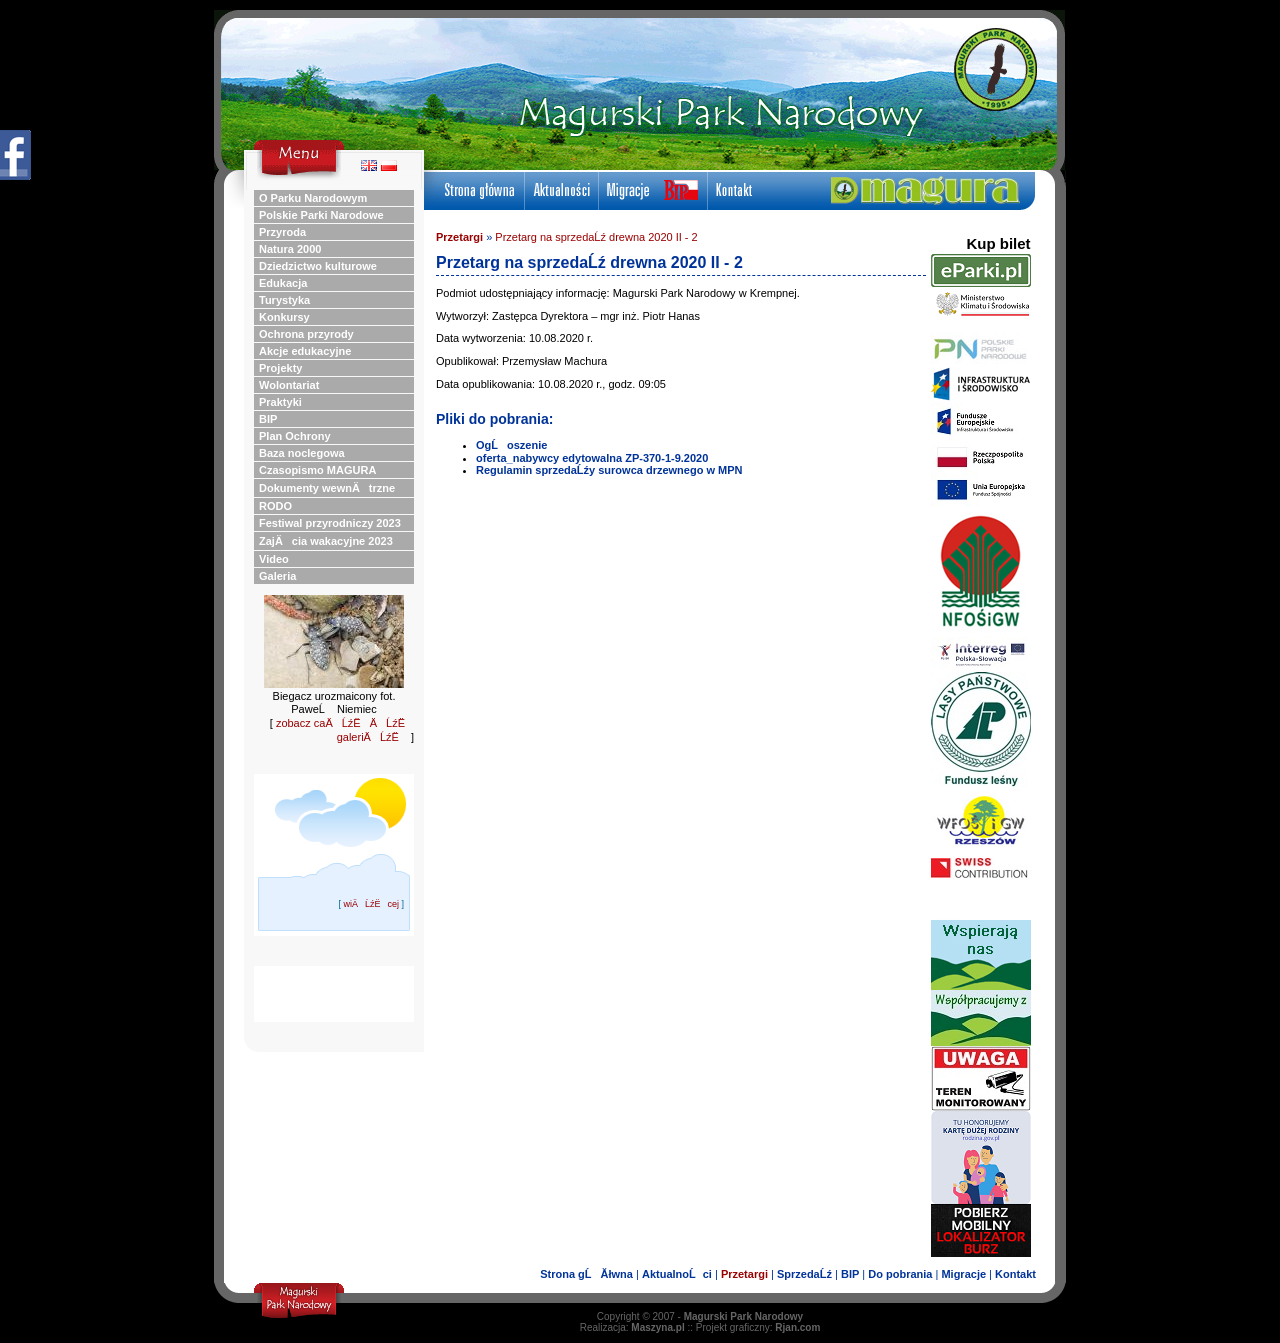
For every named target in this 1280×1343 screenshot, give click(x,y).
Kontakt (1015, 1274)
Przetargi (459, 237)
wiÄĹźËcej (371, 904)
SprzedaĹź (804, 1274)
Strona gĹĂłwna (586, 1274)
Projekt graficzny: (758, 1327)
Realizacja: (632, 1327)
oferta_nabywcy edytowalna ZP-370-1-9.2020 (592, 458)
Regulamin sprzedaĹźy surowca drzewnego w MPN (609, 470)
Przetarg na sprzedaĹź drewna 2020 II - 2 (596, 237)
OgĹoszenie (511, 445)
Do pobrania (900, 1274)
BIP (850, 1274)
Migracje (963, 1274)
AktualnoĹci (677, 1274)
